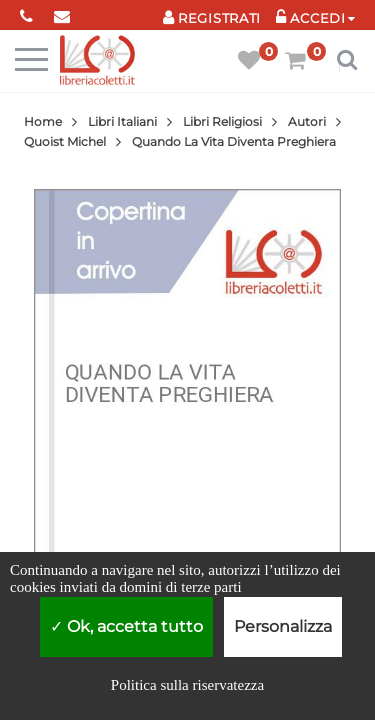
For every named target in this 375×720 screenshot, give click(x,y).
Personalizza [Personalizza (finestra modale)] (283, 626)
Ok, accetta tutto (126, 626)
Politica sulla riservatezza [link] (187, 685)
